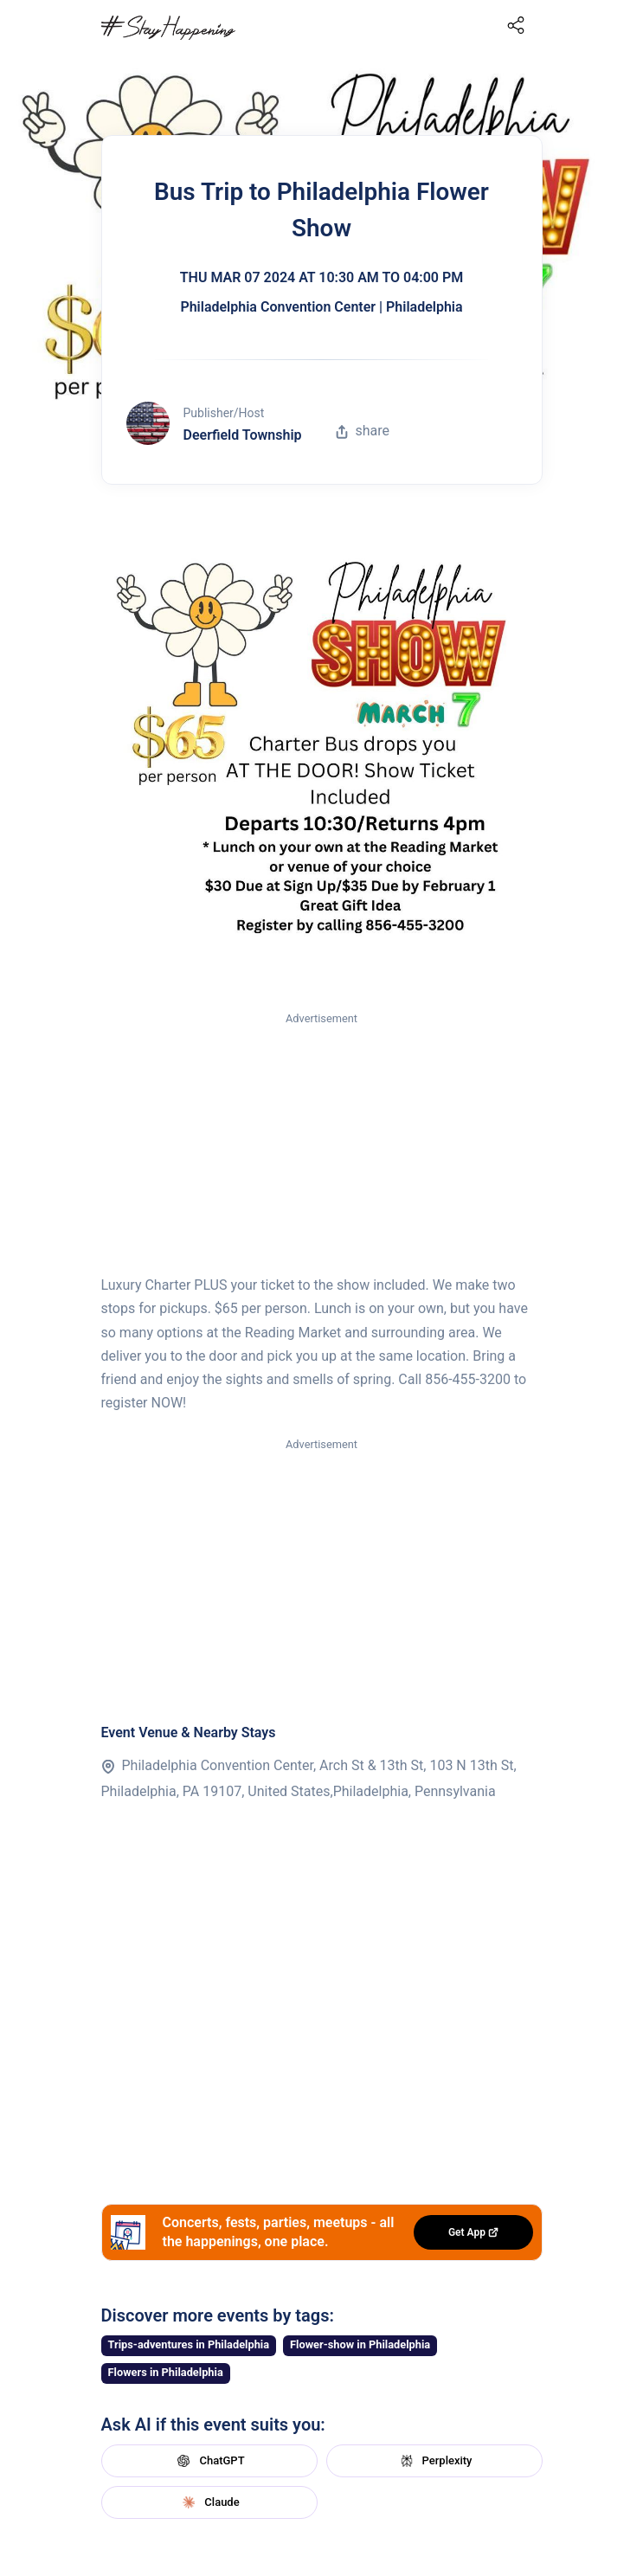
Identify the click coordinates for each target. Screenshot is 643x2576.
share (362, 430)
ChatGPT (208, 2460)
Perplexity (434, 2460)
